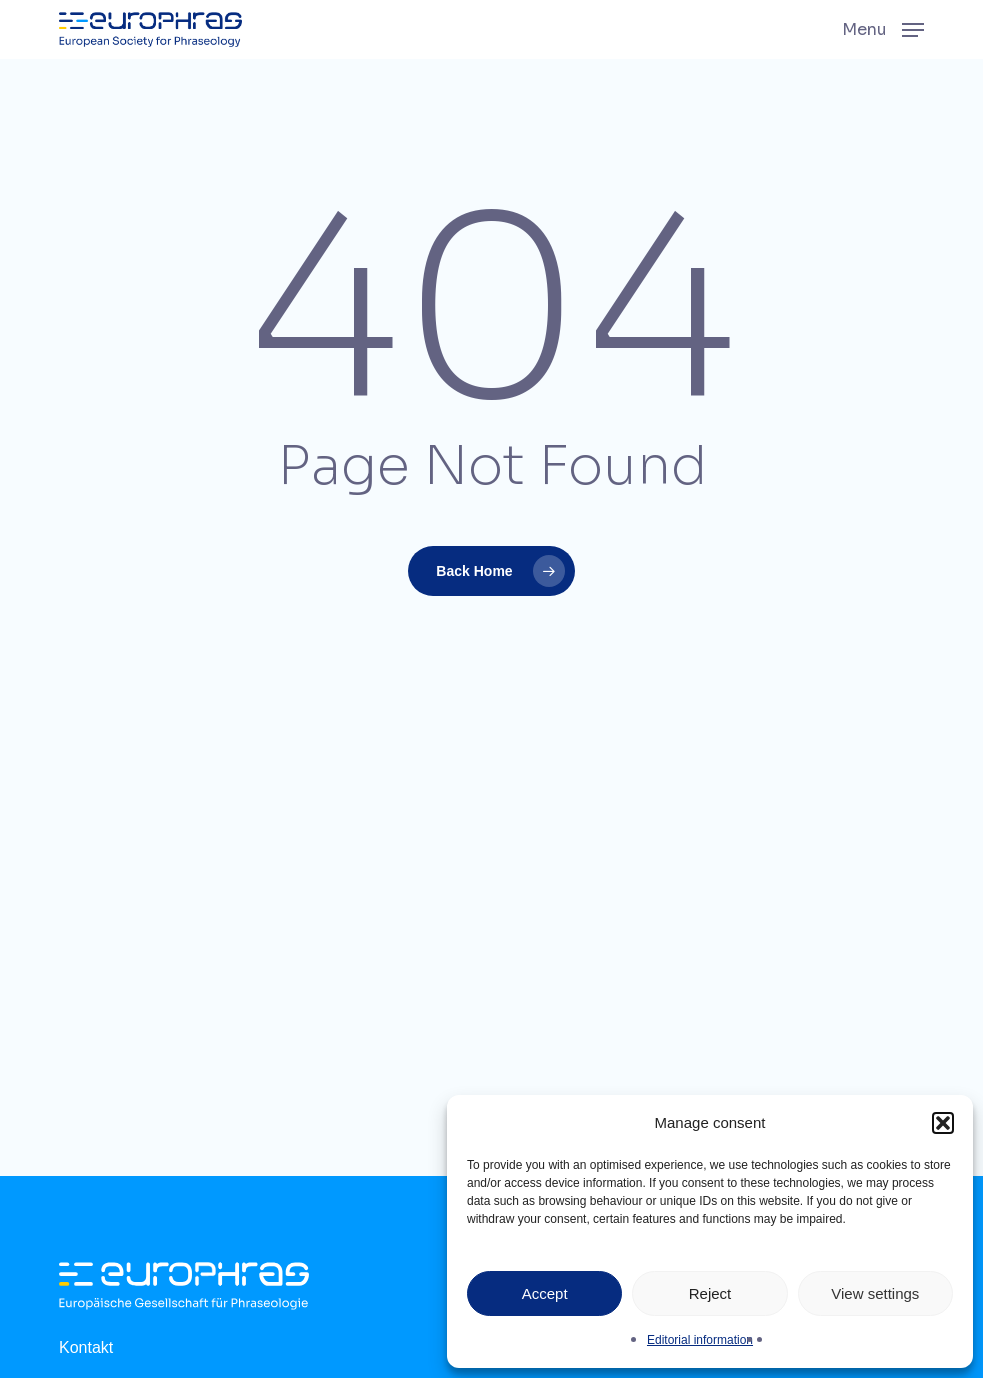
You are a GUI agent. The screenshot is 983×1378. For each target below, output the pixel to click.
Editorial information (700, 1340)
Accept (545, 1293)
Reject (710, 1293)
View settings (875, 1293)
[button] (943, 1123)
